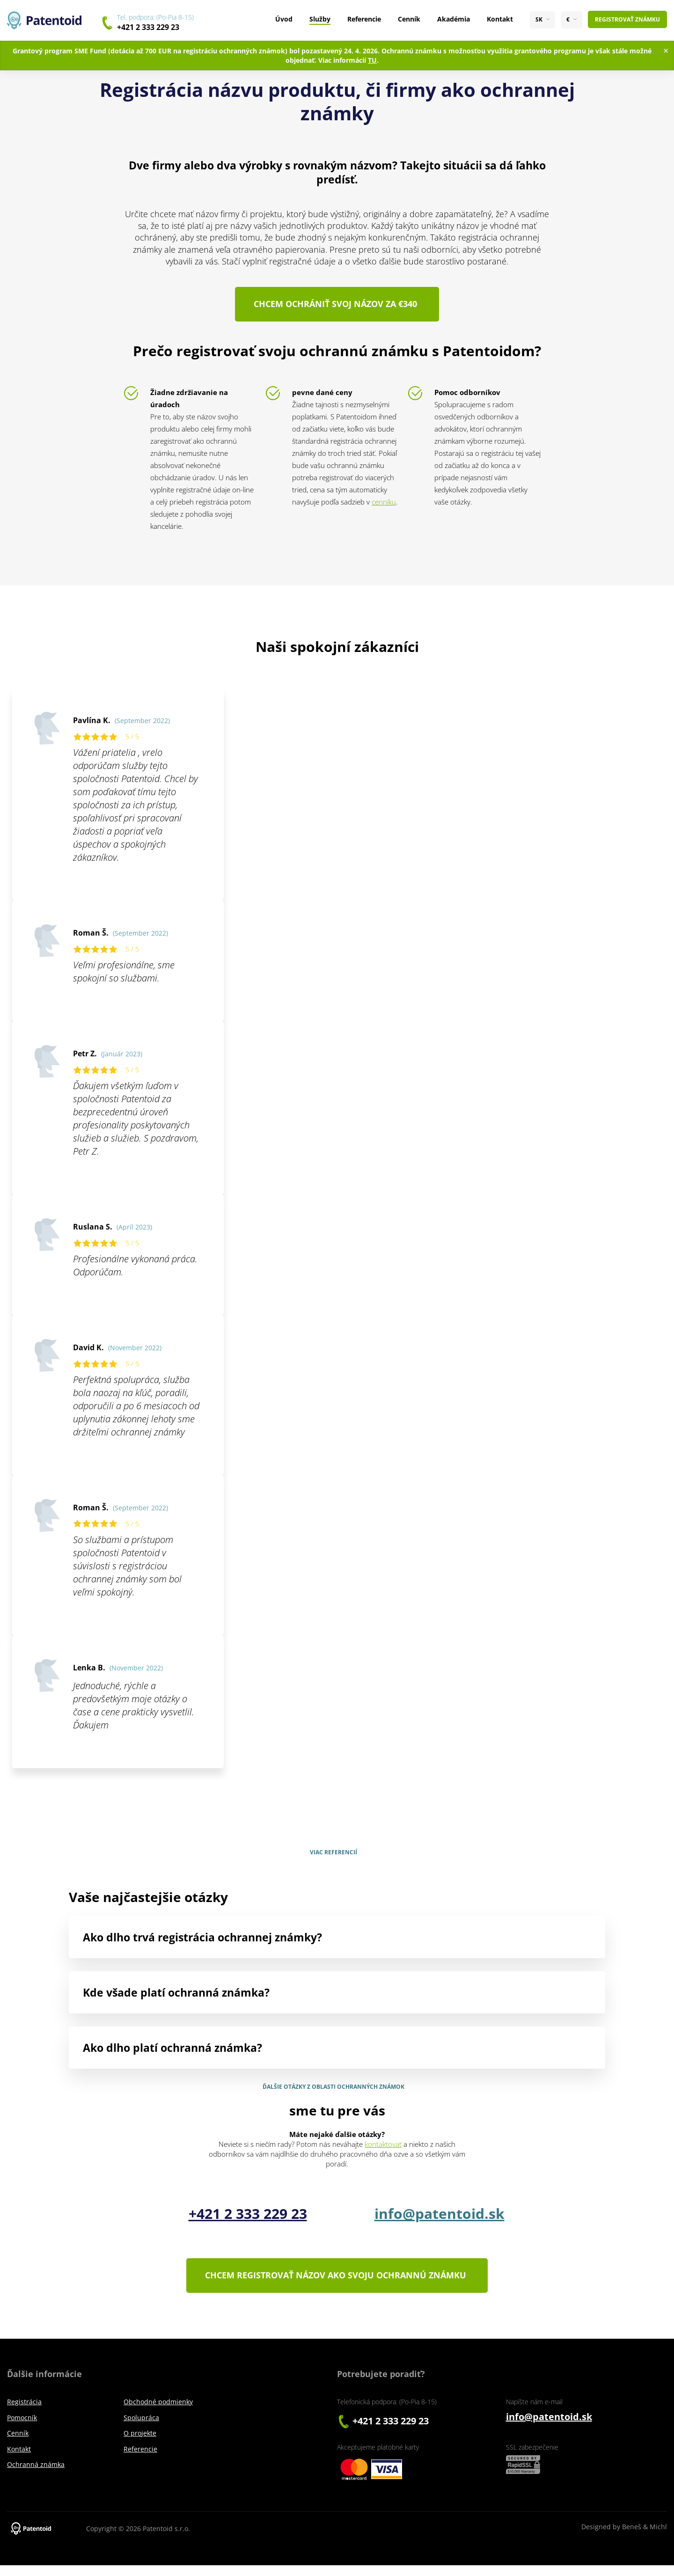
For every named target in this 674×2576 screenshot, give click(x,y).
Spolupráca (141, 2428)
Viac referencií (333, 1857)
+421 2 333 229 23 (148, 27)
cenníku (384, 507)
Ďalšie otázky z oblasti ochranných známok (333, 2092)
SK (538, 19)
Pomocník (22, 2428)
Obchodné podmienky (158, 2412)
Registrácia (24, 2412)
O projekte (140, 2443)
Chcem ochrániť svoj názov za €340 (333, 306)
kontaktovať (383, 2149)
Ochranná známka (36, 2475)
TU (372, 60)
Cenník (409, 19)
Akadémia (453, 19)
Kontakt (500, 19)
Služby (319, 19)
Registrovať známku (627, 19)
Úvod (284, 19)
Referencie (364, 19)
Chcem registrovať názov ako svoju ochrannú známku (333, 2283)
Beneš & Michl (644, 2537)
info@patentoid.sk (439, 2219)
